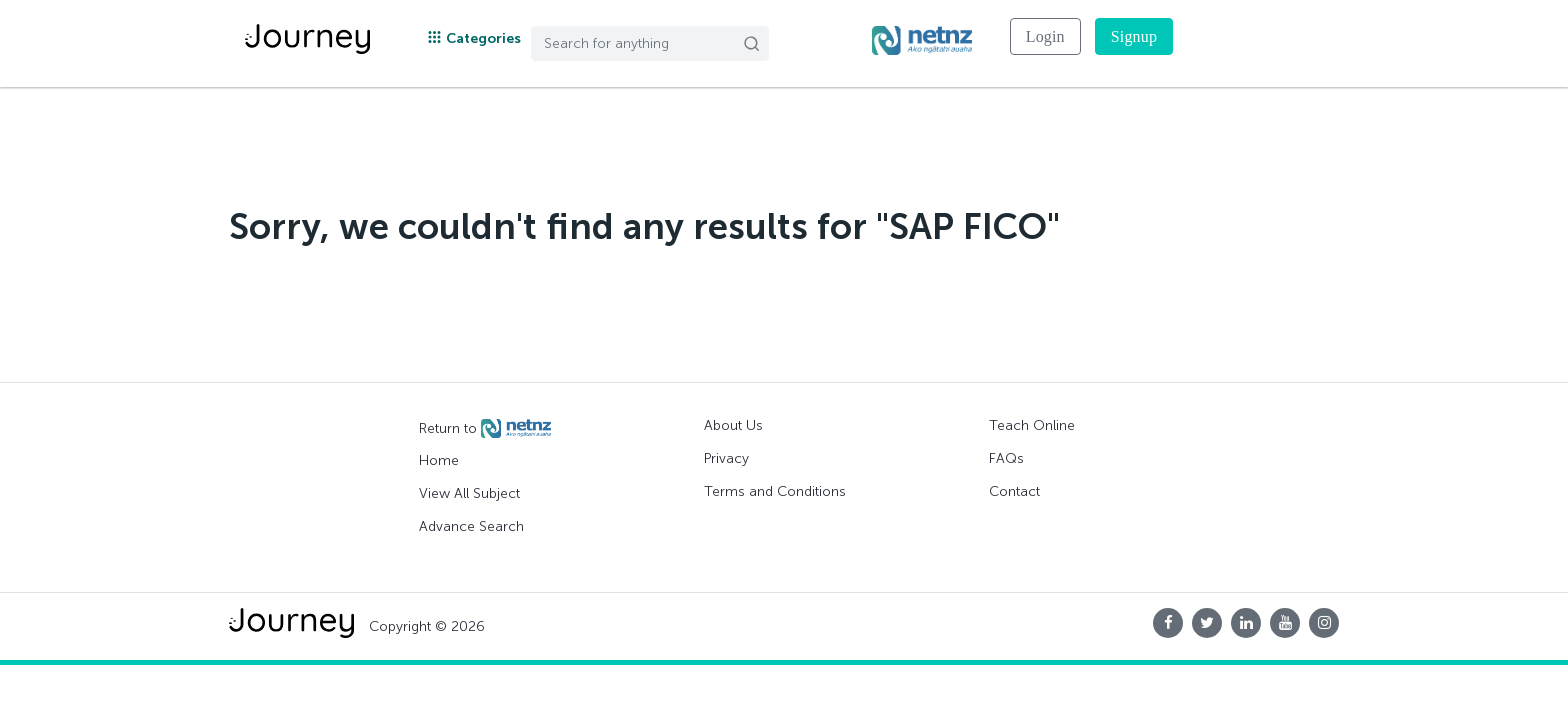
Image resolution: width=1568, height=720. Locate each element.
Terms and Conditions (775, 491)
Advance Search (471, 526)
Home (439, 460)
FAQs (1006, 458)
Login (1045, 36)
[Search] (650, 43)
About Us (733, 425)
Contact (1014, 491)
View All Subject (469, 493)
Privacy (726, 458)
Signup (1134, 36)
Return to (485, 429)
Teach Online (1032, 425)
